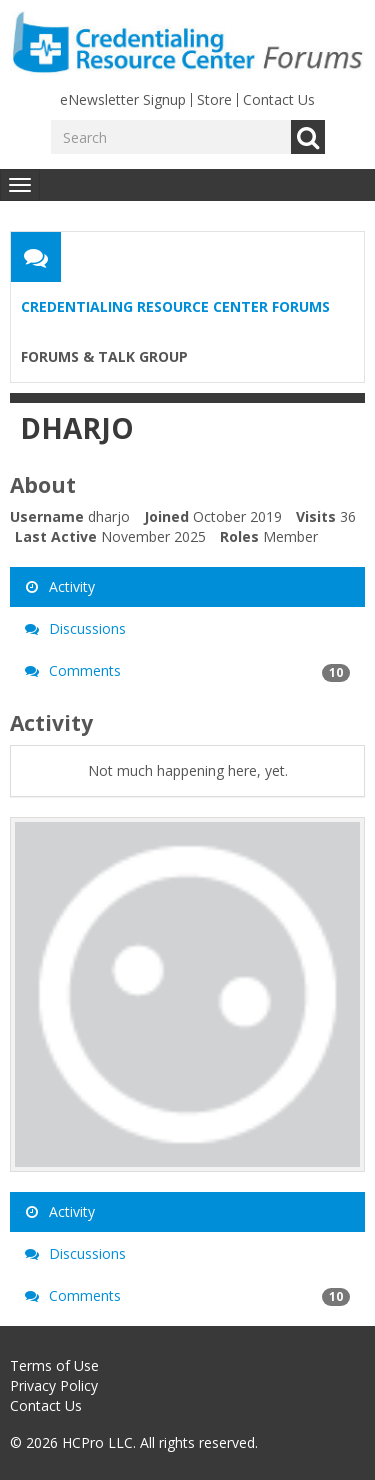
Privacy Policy (54, 1385)
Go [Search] (308, 137)
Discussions (75, 628)
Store (214, 99)
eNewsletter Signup (123, 99)
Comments (187, 671)
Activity (60, 586)
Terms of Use (54, 1365)
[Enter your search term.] (171, 137)
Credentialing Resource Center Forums (175, 306)
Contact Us (279, 99)
